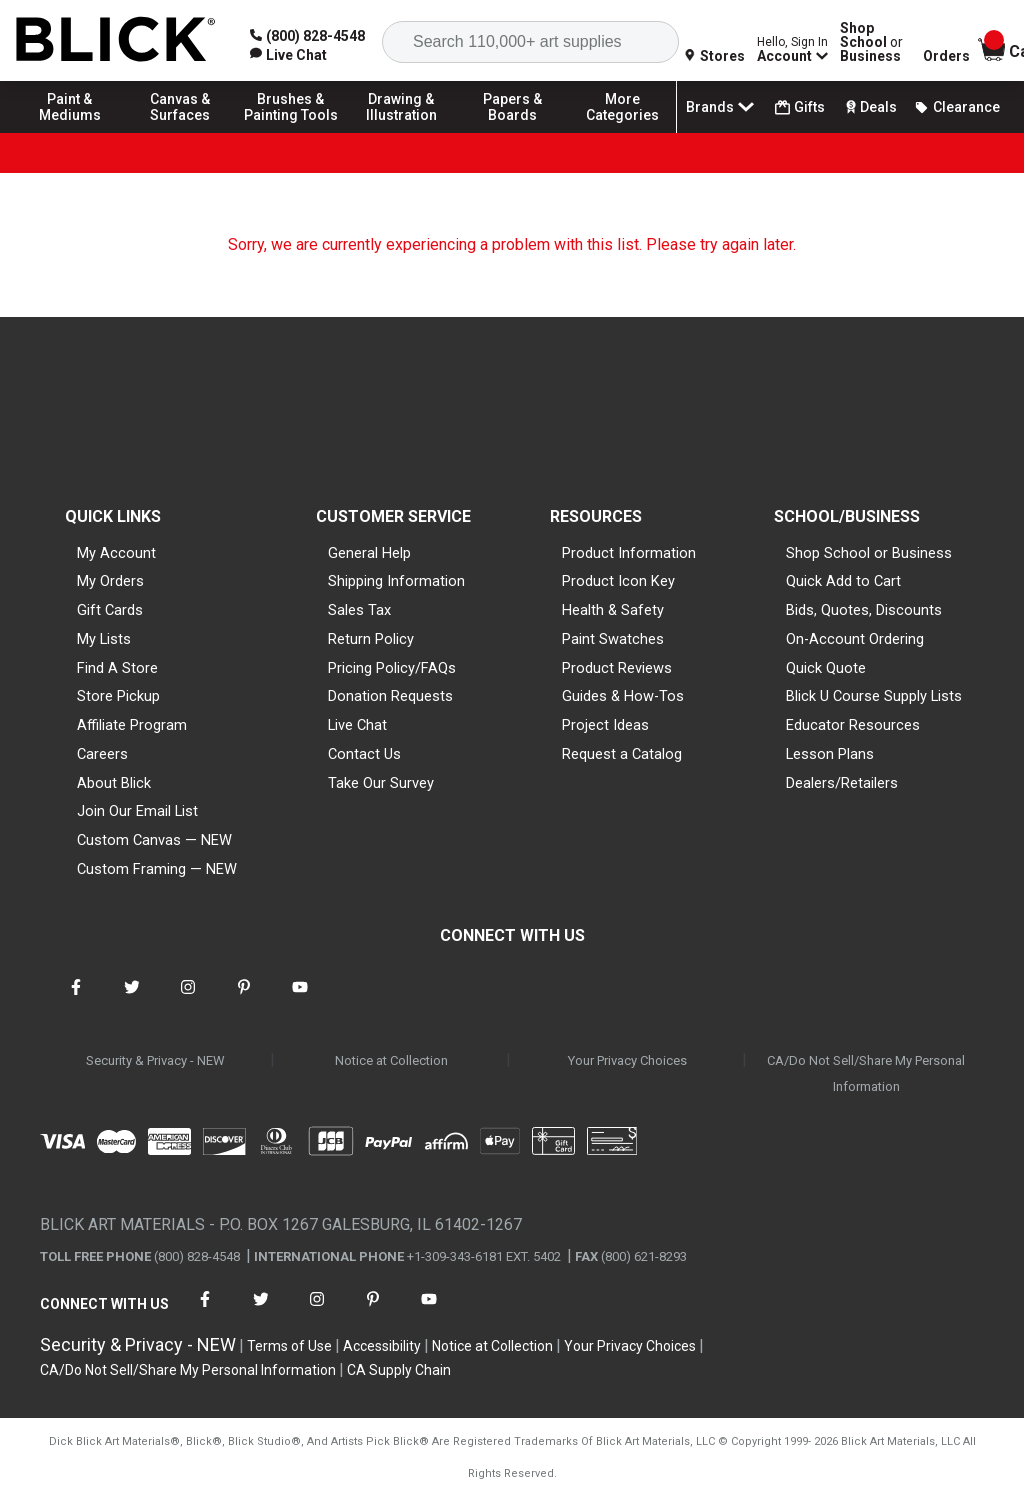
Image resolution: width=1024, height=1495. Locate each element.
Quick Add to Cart (843, 581)
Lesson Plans (830, 754)
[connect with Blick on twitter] (132, 999)
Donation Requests (390, 696)
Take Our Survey (381, 783)
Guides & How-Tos (623, 696)
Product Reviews (617, 668)
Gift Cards (110, 610)
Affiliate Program (132, 725)
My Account (116, 553)
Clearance (957, 107)
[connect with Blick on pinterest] (244, 999)
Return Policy (371, 639)
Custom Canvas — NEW (154, 840)
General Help (369, 553)
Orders (946, 56)
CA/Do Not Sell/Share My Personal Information (866, 1073)
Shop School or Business (869, 553)
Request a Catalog (622, 754)
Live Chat (357, 725)
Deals (869, 107)
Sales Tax (359, 610)
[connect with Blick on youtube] (300, 999)
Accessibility (382, 1346)
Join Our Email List (137, 811)
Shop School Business (871, 42)
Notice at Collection (391, 1060)
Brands (722, 107)
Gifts (800, 107)
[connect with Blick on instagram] (188, 999)
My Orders (110, 581)
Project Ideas (605, 725)
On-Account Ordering (855, 639)
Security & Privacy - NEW (155, 1060)
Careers (102, 754)
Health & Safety (613, 610)
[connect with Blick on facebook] (76, 999)
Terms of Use (289, 1346)
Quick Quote (826, 668)
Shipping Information (396, 581)
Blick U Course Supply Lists (874, 696)
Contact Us (364, 754)
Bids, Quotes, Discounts (864, 610)
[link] (288, 55)
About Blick (114, 783)
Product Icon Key (618, 581)
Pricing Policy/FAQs (392, 668)
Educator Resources (853, 725)
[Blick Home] (116, 40)
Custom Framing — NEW (157, 869)
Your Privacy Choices (627, 1060)
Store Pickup (118, 696)
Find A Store (117, 668)
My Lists (104, 639)
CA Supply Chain (399, 1370)
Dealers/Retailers (842, 783)
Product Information (629, 553)
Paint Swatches (613, 639)
